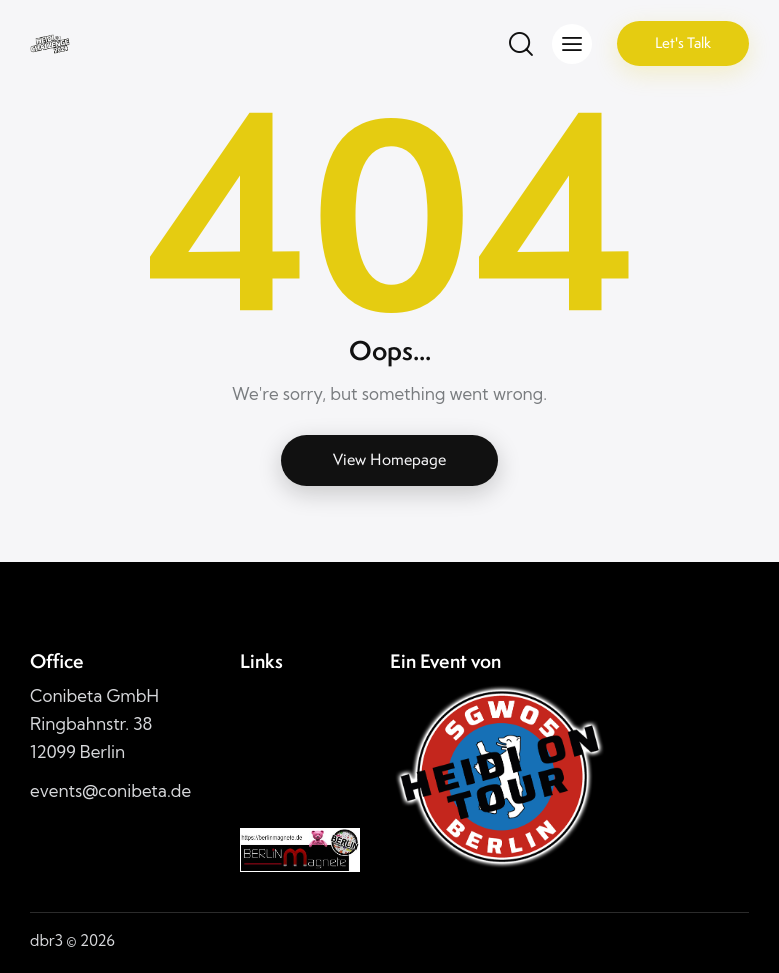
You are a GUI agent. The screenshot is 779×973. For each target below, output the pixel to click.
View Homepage (389, 459)
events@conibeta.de (110, 790)
